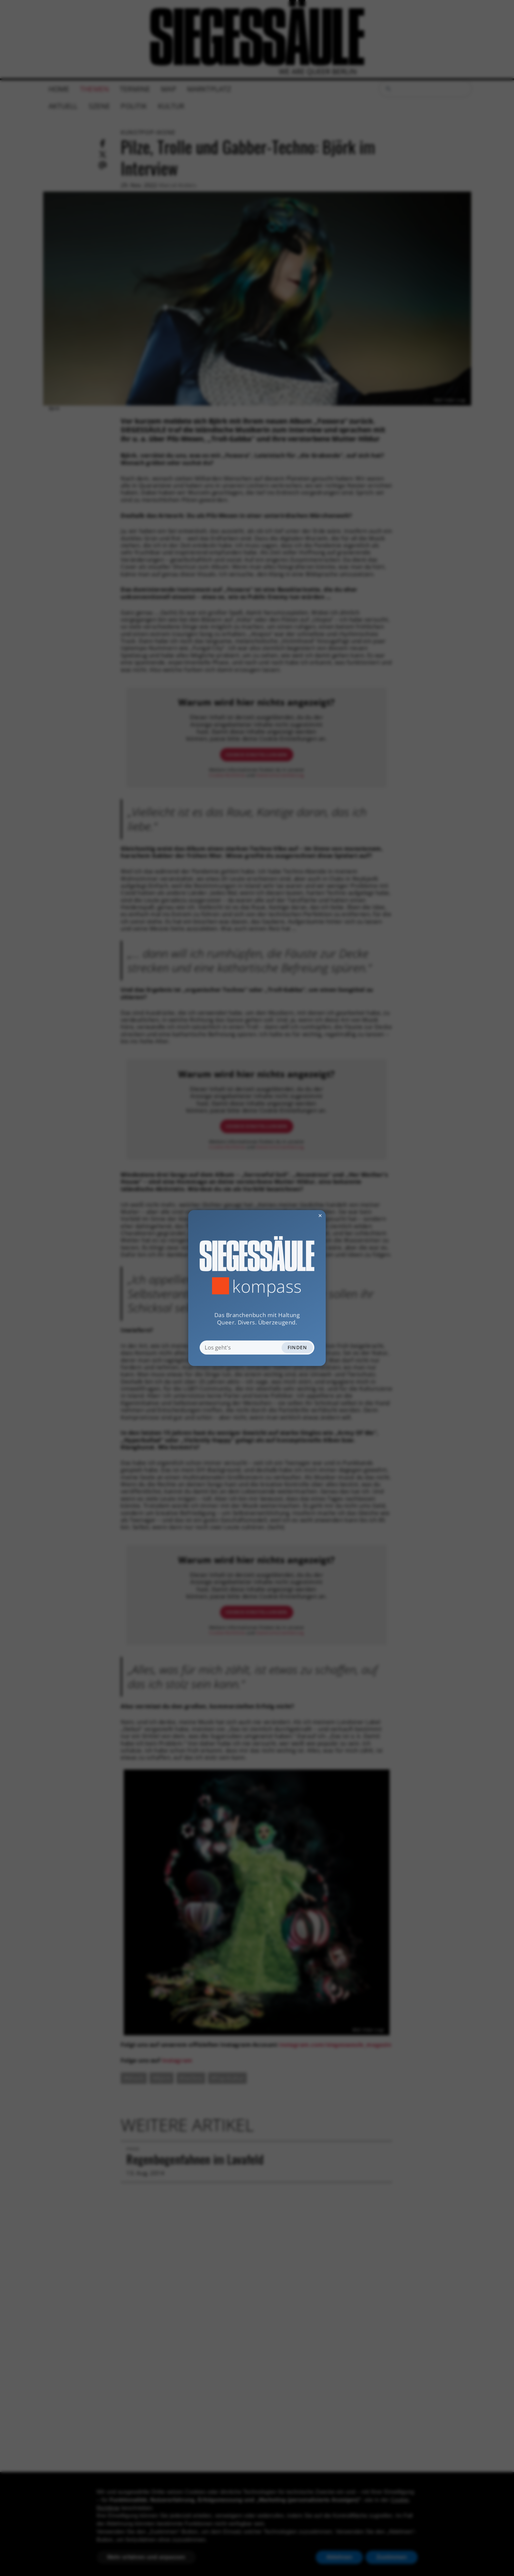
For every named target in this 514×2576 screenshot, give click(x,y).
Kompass (267, 1286)
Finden (297, 1347)
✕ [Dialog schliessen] (303, 1215)
